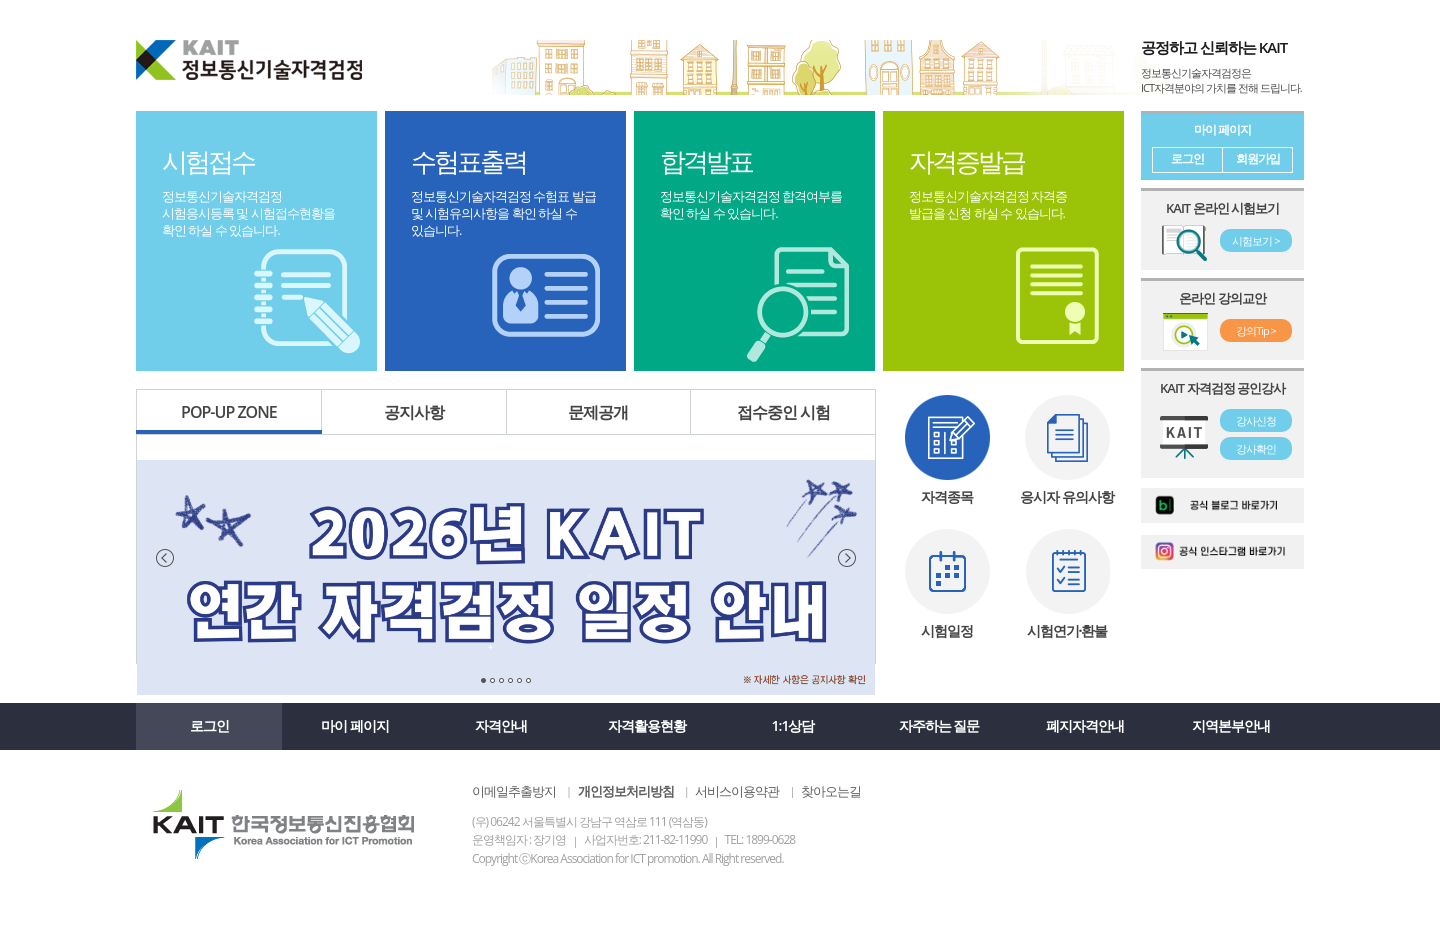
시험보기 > (1255, 240)
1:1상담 (793, 725)
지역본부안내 (1231, 725)
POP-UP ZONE (229, 417)
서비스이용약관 (737, 791)
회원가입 (1258, 158)
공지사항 (414, 412)
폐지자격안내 (1085, 725)
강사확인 (1256, 448)
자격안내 (501, 725)
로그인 (1187, 158)
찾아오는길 (831, 791)
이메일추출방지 (514, 791)
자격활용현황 (647, 725)
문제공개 (598, 412)
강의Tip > (1256, 330)
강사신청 (1256, 420)
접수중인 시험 (783, 412)
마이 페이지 (355, 725)
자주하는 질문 (939, 725)
